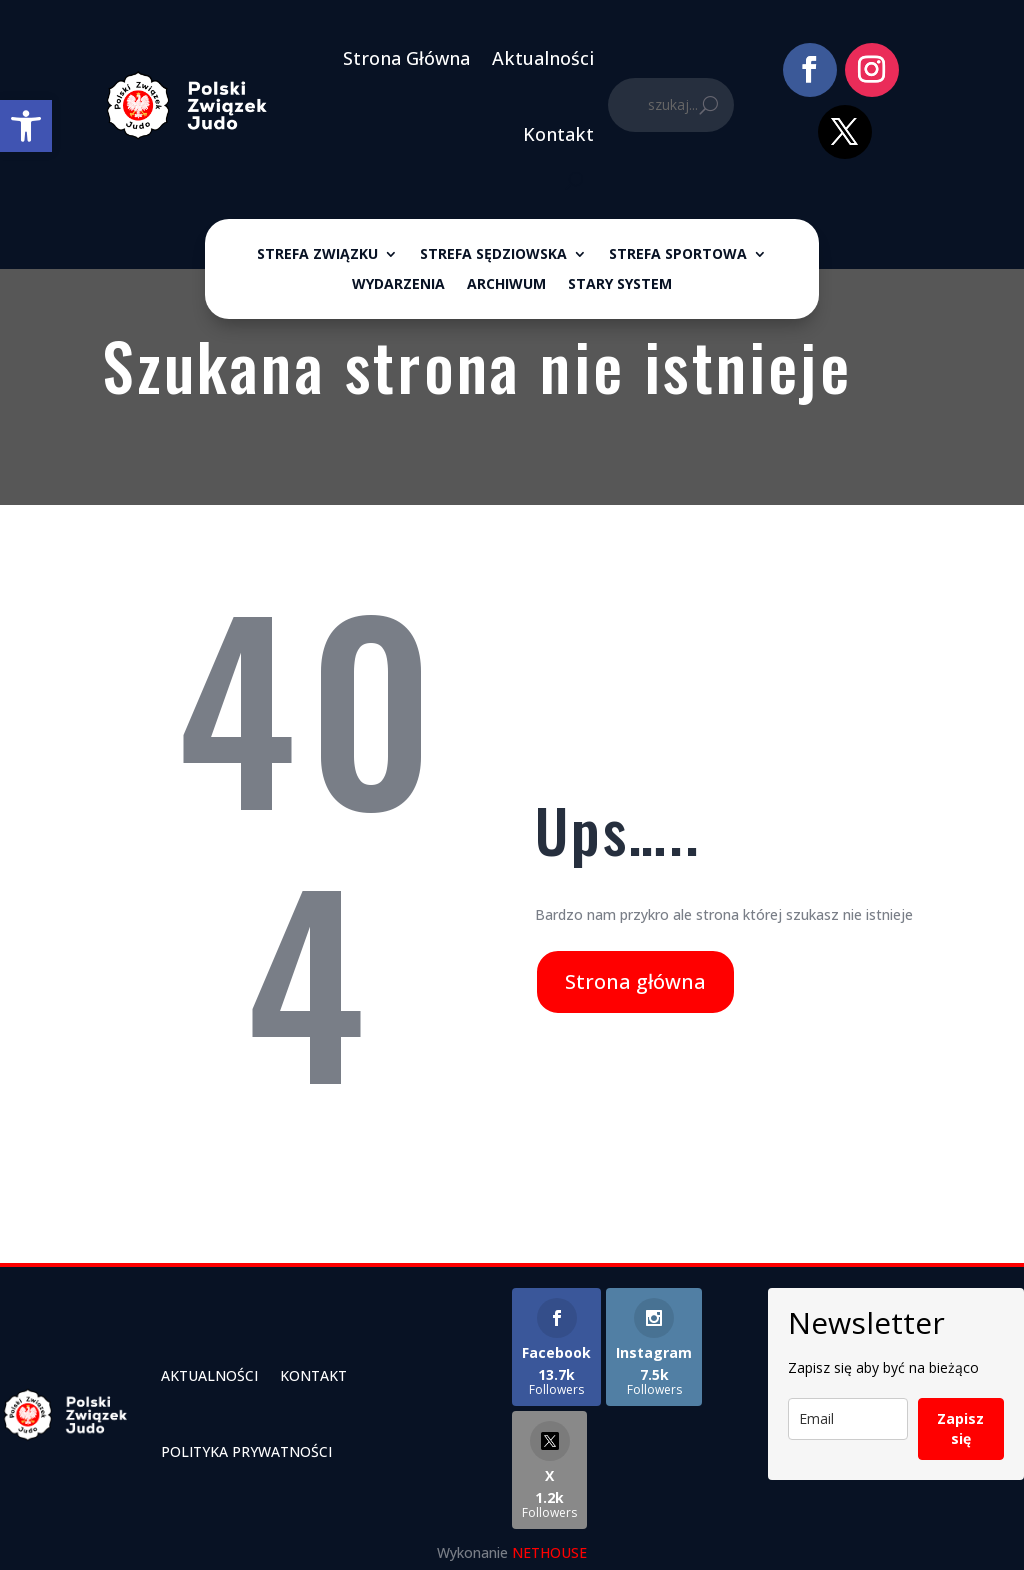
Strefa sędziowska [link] (493, 255)
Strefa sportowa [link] (678, 255)
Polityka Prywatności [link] (246, 1451)
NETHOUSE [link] (549, 1552)
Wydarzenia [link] (398, 285)
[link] (26, 126)
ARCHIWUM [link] (506, 285)
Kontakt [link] (558, 134)
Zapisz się (960, 1428)
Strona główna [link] (635, 981)
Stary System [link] (620, 285)
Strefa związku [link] (317, 255)
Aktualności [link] (543, 58)
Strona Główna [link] (406, 58)
